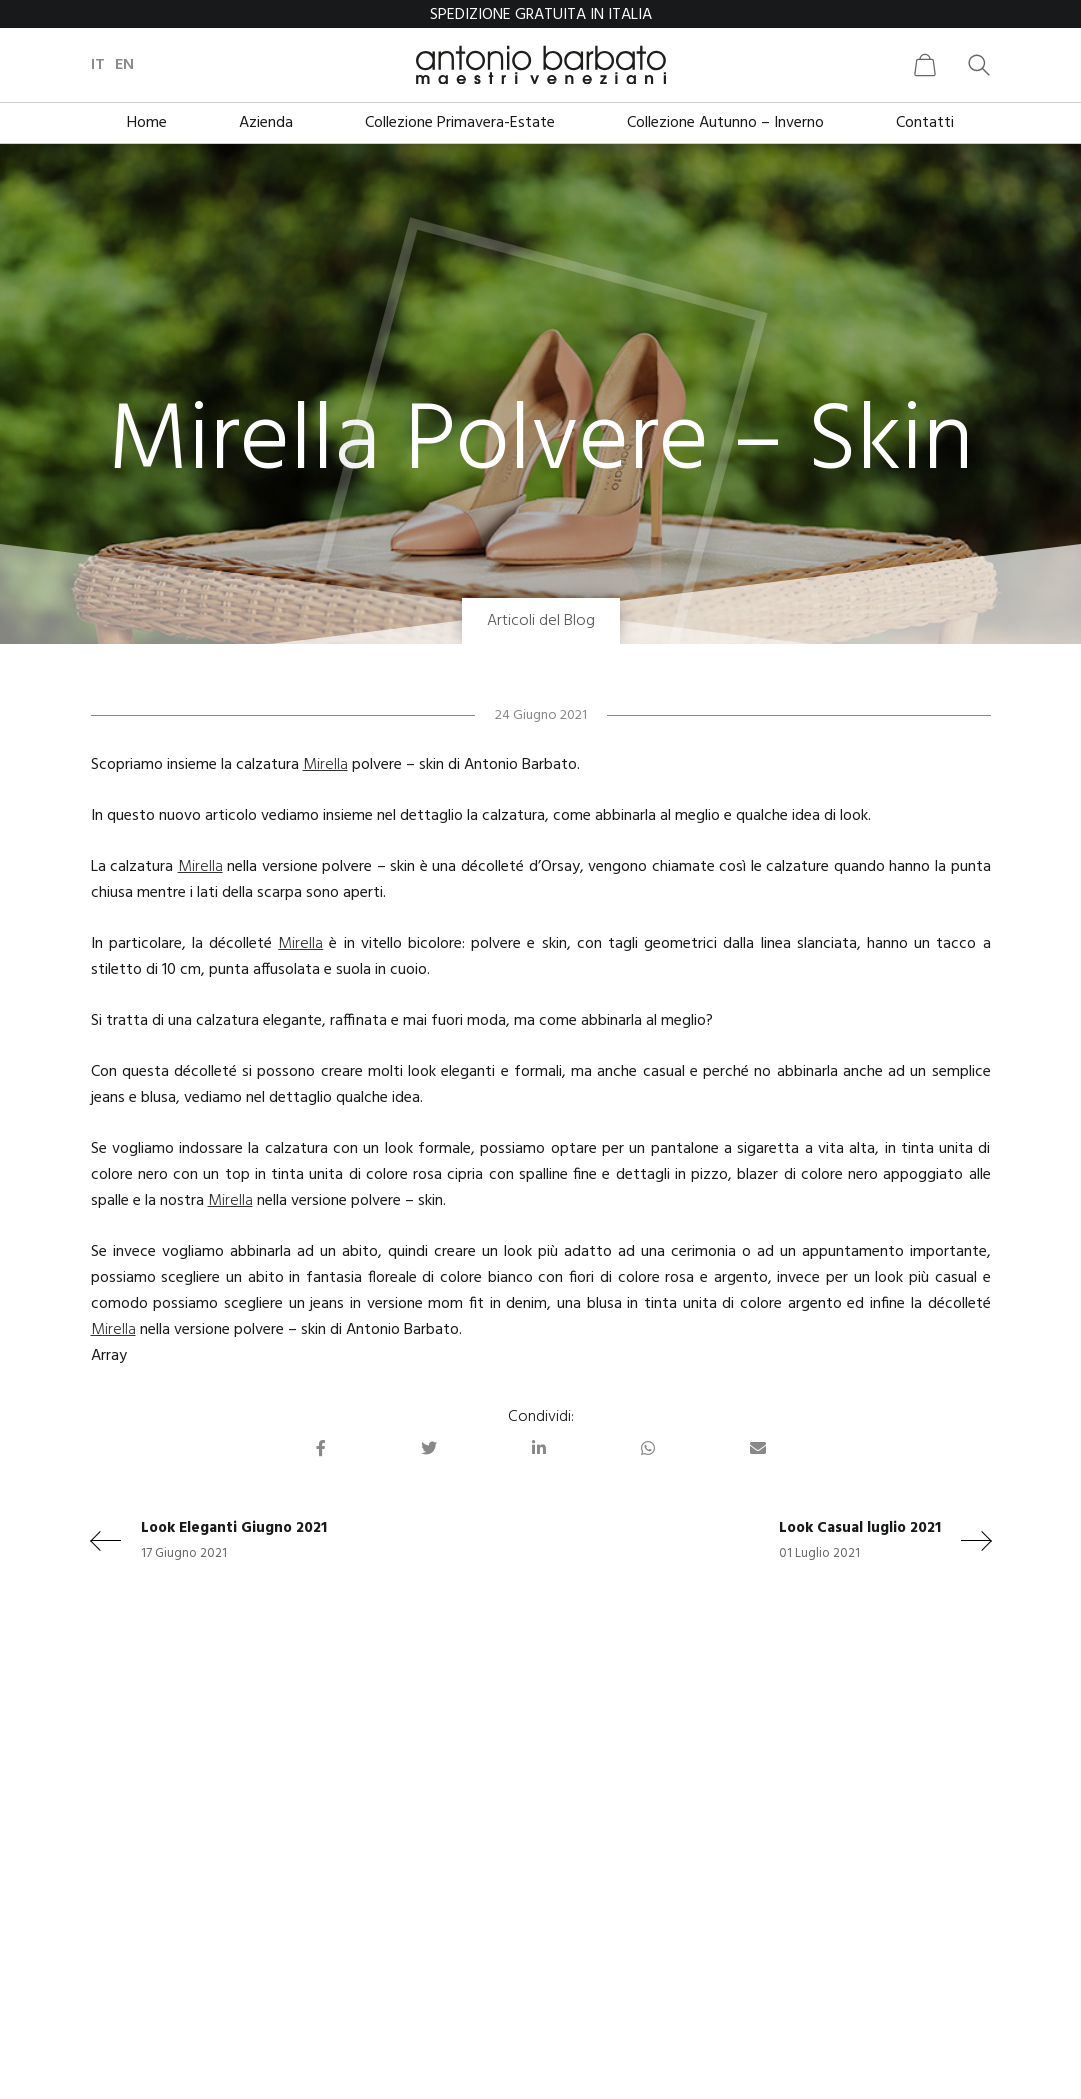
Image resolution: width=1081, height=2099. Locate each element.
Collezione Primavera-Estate (460, 123)
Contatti (925, 123)
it (98, 65)
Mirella (325, 765)
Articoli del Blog (541, 621)
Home (147, 123)
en (124, 65)
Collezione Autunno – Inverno (725, 123)
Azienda (266, 123)
